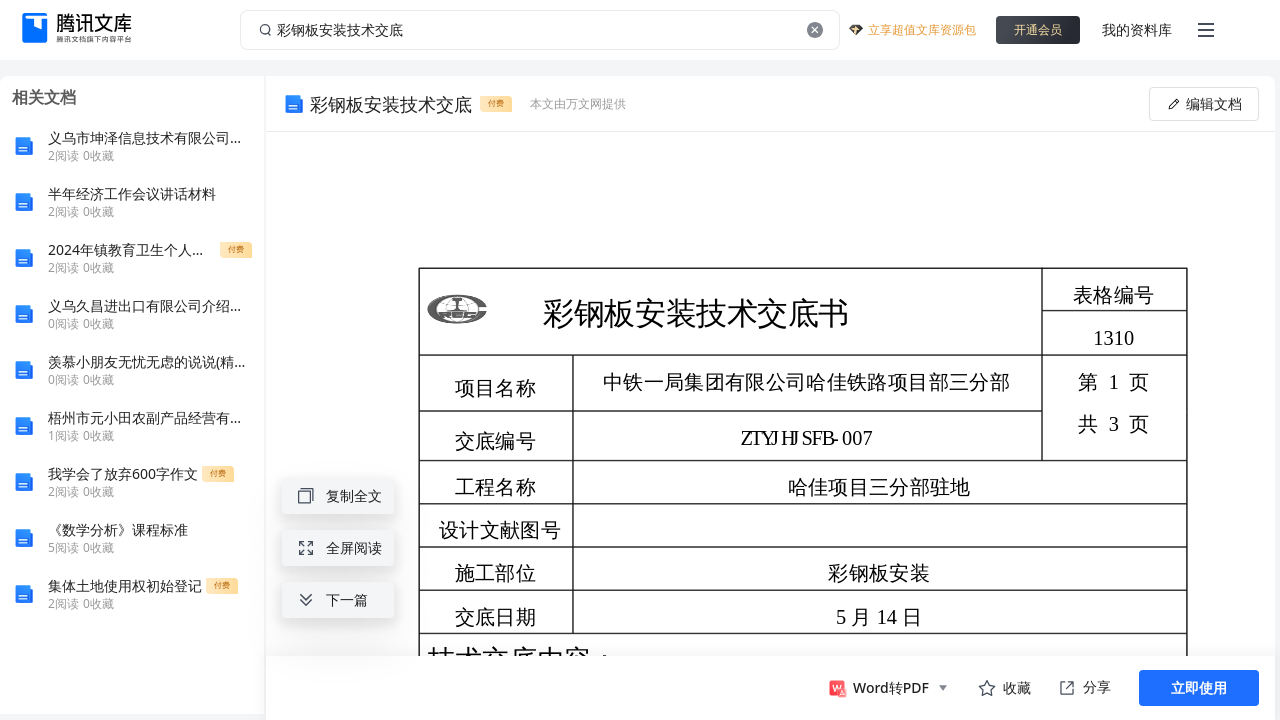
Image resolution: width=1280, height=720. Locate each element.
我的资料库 (1137, 29)
